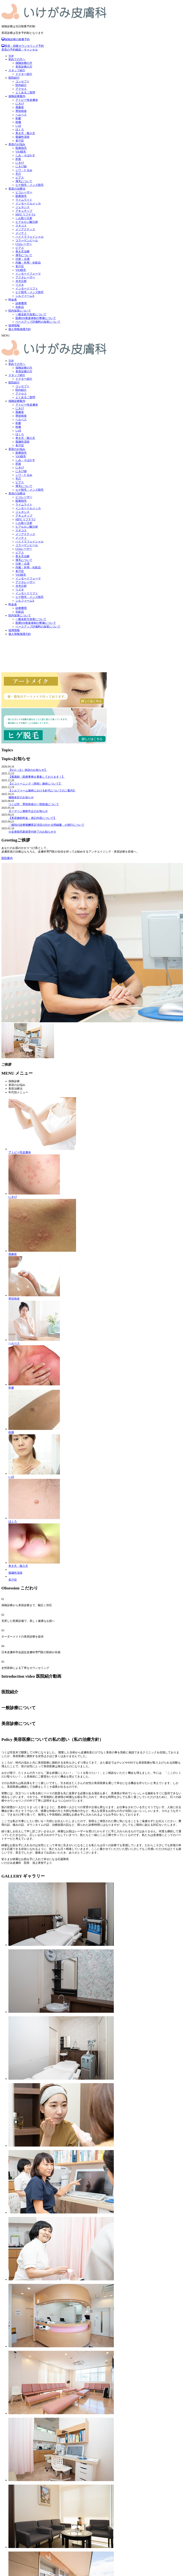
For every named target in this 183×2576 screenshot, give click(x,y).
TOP (11, 55)
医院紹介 (14, 77)
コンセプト (22, 81)
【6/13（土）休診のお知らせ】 (27, 769)
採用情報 (14, 325)
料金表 (12, 299)
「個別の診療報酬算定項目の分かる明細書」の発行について (46, 824)
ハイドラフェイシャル (29, 236)
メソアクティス (25, 229)
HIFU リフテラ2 (25, 214)
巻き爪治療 (22, 251)
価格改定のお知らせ (21, 797)
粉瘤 (18, 122)
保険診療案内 (16, 96)
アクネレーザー (25, 277)
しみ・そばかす (25, 155)
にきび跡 (21, 166)
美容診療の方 (23, 66)
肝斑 (18, 159)
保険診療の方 (23, 62)
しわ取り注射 (23, 218)
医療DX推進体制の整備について (35, 318)
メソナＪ (21, 233)
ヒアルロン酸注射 (26, 221)
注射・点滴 (22, 258)
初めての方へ (16, 59)
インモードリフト (26, 288)
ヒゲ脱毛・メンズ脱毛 (29, 184)
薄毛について (23, 181)
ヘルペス (21, 114)
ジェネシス (22, 207)
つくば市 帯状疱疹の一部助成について (33, 804)
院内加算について (19, 310)
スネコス (21, 225)
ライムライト (23, 199)
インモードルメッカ (28, 203)
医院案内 (7, 858)
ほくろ (19, 129)
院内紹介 (21, 85)
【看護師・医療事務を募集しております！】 (36, 776)
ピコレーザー (23, 192)
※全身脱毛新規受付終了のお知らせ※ (32, 831)
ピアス (19, 177)
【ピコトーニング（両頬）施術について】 (35, 783)
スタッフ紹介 (16, 70)
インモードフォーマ (28, 273)
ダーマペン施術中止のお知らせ (28, 811)
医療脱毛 (21, 147)
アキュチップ (23, 210)
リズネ (19, 284)
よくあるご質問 (25, 92)
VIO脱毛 (20, 151)
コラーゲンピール (26, 240)
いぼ (18, 125)
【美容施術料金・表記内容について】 (32, 817)
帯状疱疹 (21, 111)
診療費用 (21, 303)
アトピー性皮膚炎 (26, 99)
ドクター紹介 (23, 74)
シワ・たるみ (23, 170)
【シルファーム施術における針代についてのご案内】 (42, 790)
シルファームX (24, 295)
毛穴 (18, 173)
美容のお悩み (16, 144)
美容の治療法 (16, 188)
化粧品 (19, 306)
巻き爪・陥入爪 (25, 133)
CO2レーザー (23, 244)
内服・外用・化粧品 (28, 262)
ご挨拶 (6, 1064)
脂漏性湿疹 (22, 136)
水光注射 (21, 281)
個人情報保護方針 (19, 329)
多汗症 (19, 140)
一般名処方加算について (30, 314)
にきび (19, 103)
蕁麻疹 (19, 107)
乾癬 (18, 118)
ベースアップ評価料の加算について (37, 321)
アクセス (21, 88)
